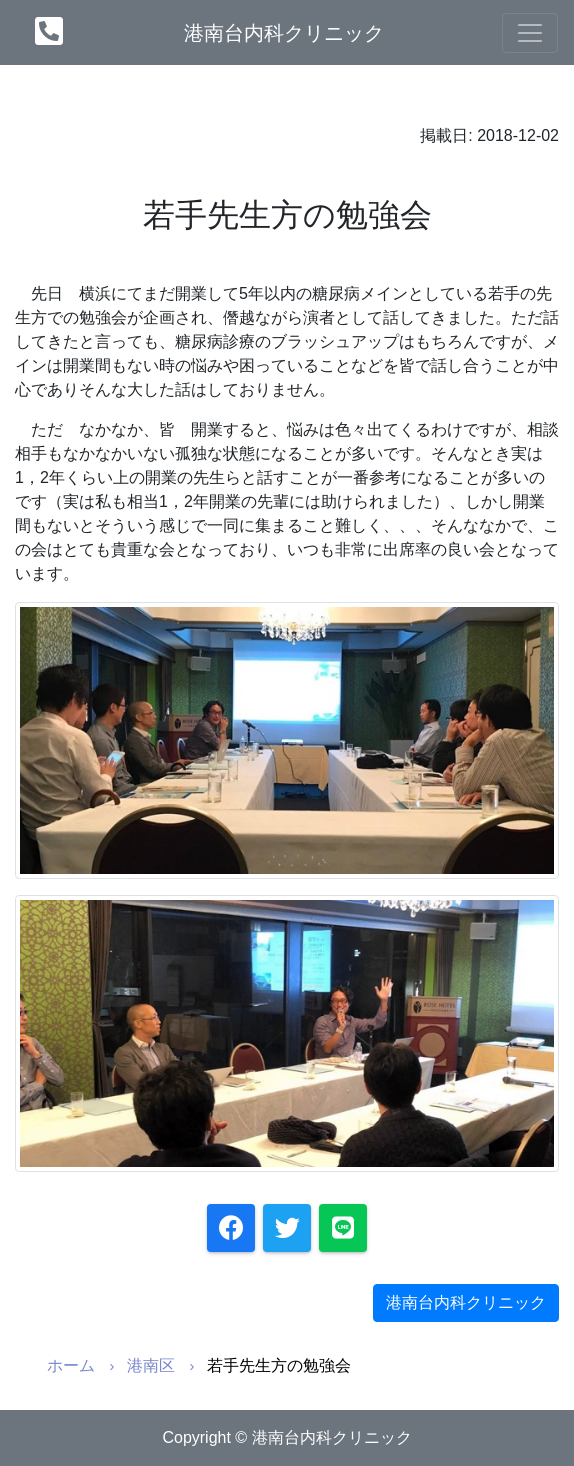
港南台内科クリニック (284, 33)
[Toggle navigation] (530, 33)
